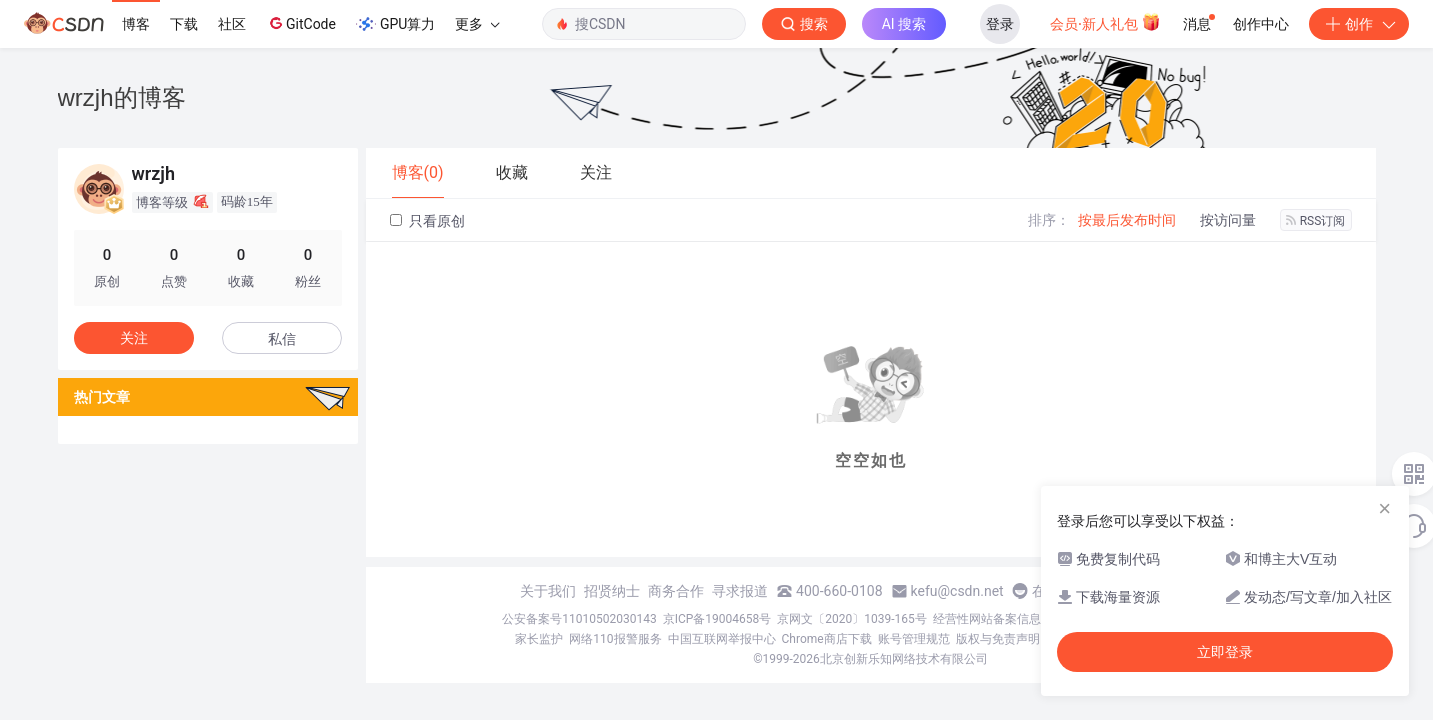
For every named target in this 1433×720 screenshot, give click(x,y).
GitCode (301, 23)
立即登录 (1225, 652)
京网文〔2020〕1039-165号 (852, 619)
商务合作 (676, 591)
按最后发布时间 (1127, 220)
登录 (1000, 24)
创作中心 (1261, 24)
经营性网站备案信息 (987, 619)
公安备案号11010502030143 (579, 619)
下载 (184, 24)
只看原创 (427, 221)
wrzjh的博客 (122, 97)
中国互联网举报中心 (722, 639)
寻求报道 (740, 591)
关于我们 (548, 591)
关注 (134, 338)
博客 (136, 24)
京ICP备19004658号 (717, 619)
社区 (232, 24)
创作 (1359, 24)
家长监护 (539, 639)
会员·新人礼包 (1105, 22)
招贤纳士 (612, 591)
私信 (282, 339)
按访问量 (1228, 220)
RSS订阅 (1316, 221)
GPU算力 (395, 24)
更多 (477, 24)
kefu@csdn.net (957, 591)
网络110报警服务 (615, 639)
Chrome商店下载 (827, 639)
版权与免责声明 (998, 639)
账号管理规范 (914, 639)
